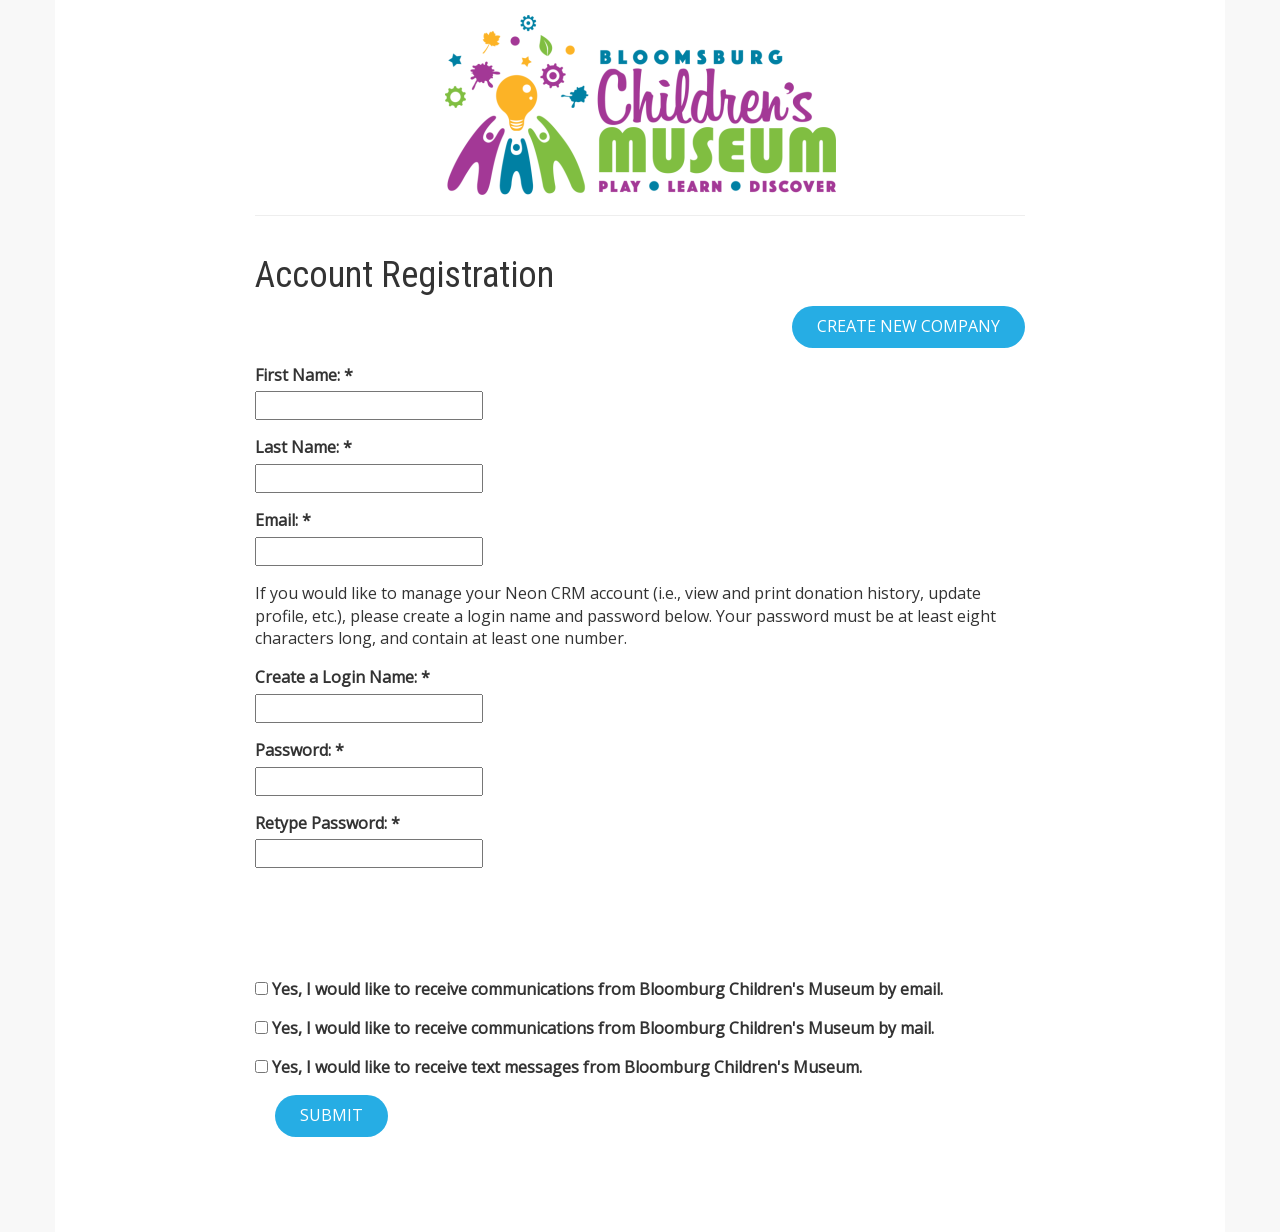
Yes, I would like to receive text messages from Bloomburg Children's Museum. (558, 1067)
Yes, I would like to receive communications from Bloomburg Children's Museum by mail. (594, 1028)
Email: (278, 520)
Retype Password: (323, 823)
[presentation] (407, 923)
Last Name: (299, 447)
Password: (295, 750)
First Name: (299, 375)
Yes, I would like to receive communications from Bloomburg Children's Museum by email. (599, 989)
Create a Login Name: (338, 677)
